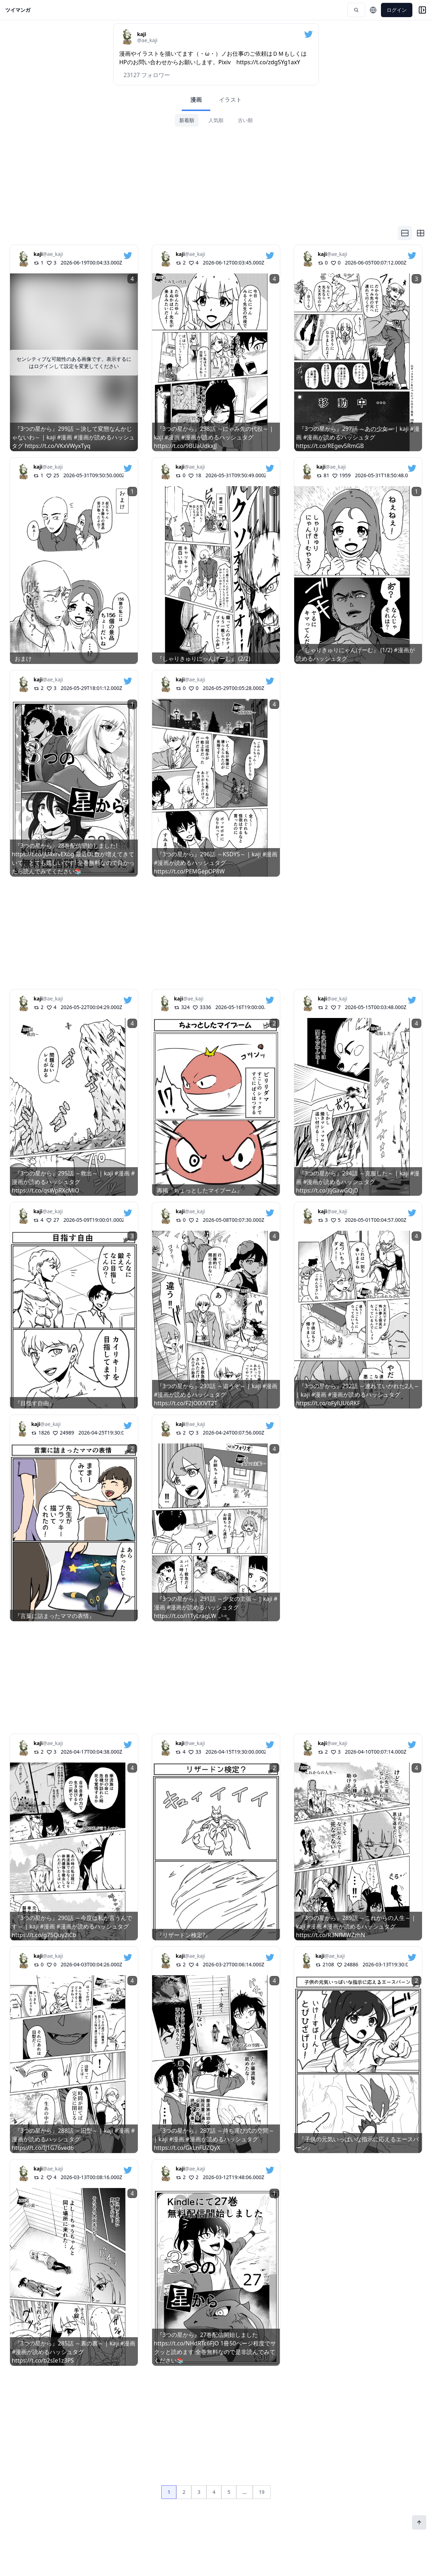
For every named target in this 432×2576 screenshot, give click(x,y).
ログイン (397, 9)
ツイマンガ (17, 9)
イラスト (230, 100)
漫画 (196, 100)
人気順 (216, 120)
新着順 (186, 120)
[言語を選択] (373, 10)
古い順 (245, 120)
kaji (38, 254)
